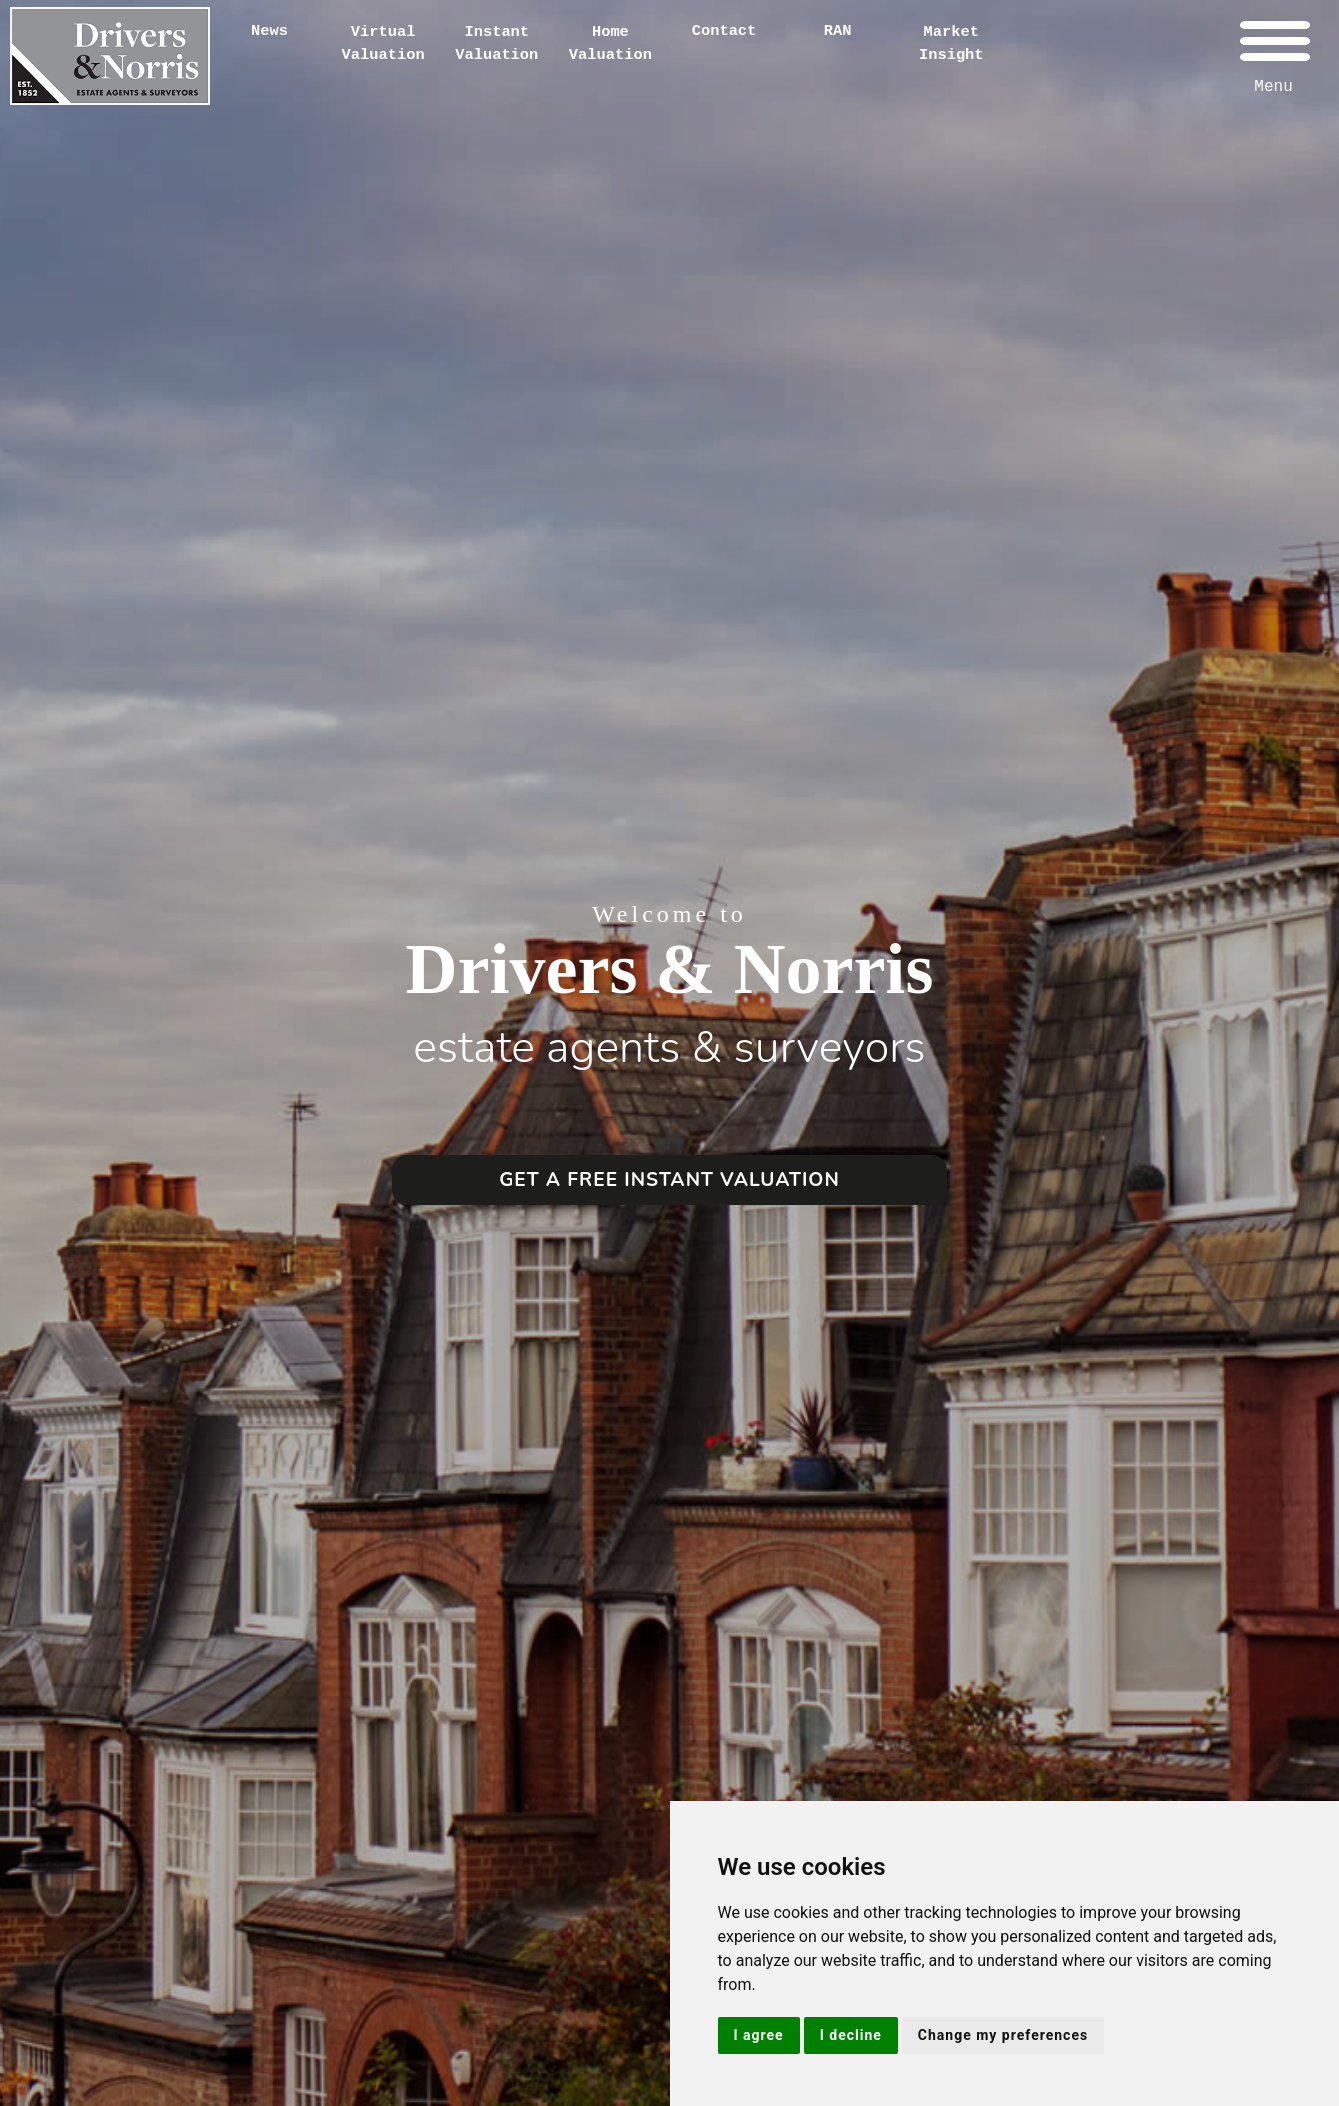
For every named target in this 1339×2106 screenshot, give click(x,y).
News (269, 31)
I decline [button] (851, 2035)
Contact (724, 31)
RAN (838, 31)
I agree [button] (759, 2035)
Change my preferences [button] (1003, 2035)
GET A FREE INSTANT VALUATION (669, 1180)
